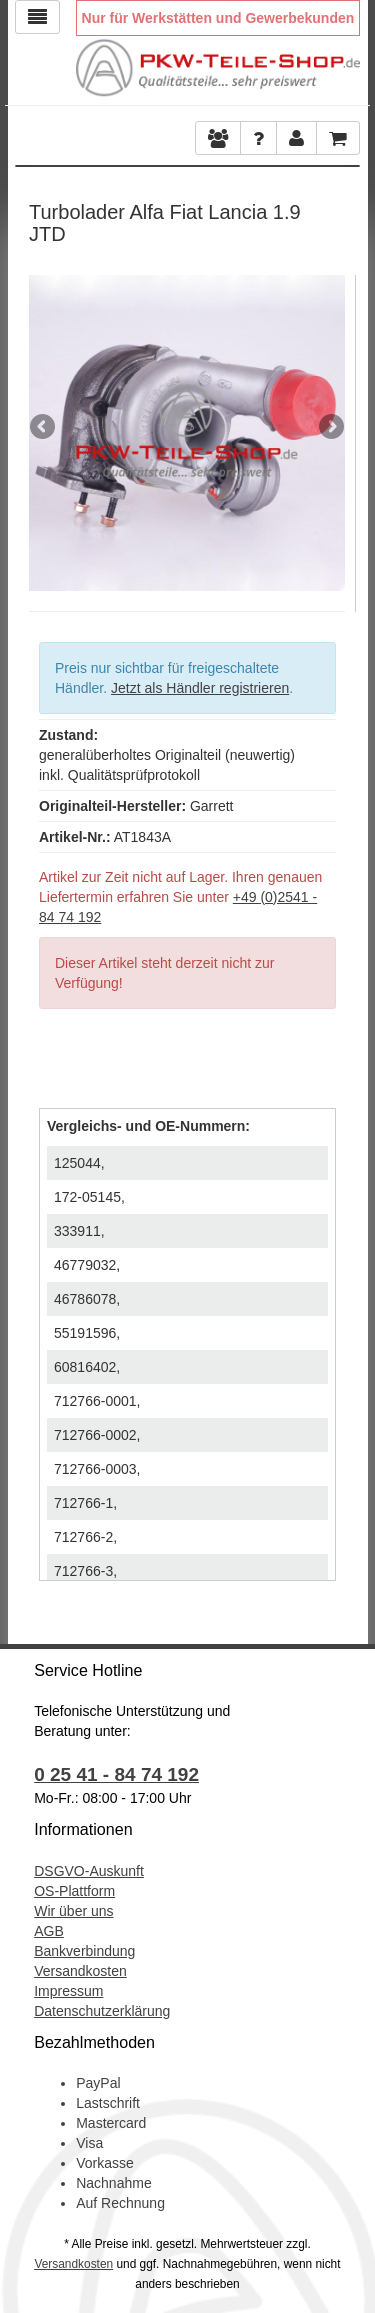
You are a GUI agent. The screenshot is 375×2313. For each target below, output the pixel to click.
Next (330, 428)
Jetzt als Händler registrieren (200, 688)
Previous (44, 428)
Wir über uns (73, 1911)
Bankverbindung (84, 1951)
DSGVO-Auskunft (89, 1871)
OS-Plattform (74, 1891)
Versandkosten (80, 1971)
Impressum (68, 1991)
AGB (49, 1931)
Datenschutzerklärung (102, 2011)
